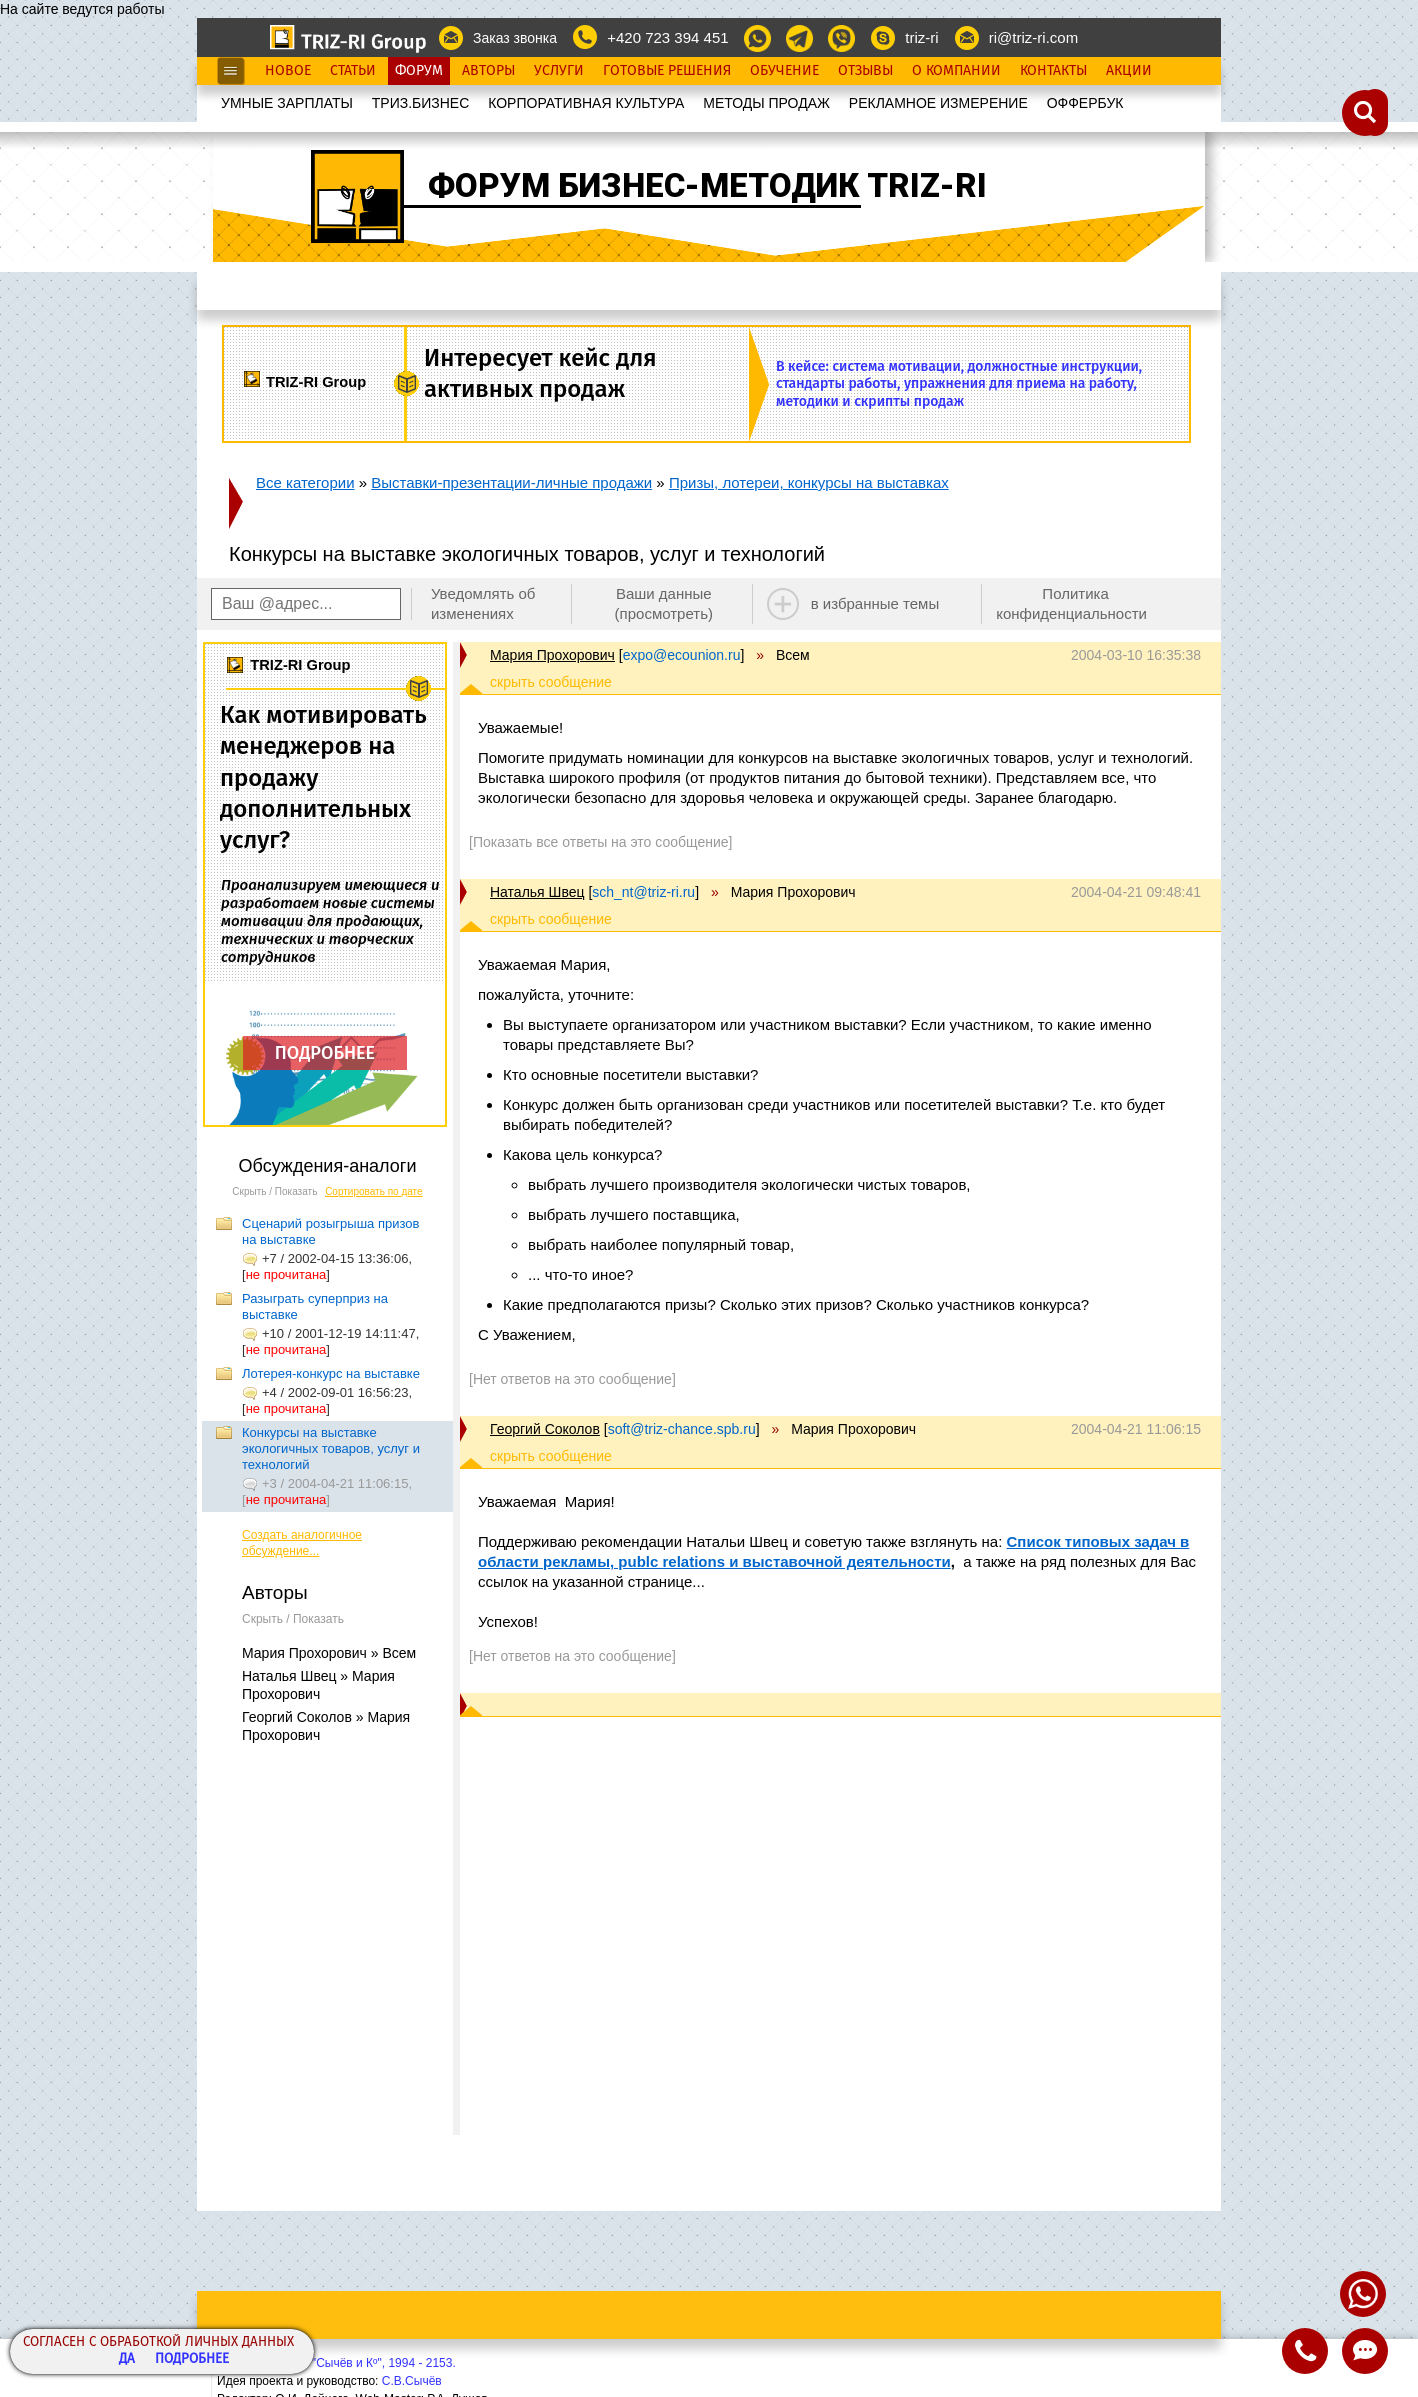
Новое (288, 71)
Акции (1129, 71)
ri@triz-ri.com (1033, 37)
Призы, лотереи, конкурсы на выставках (809, 482)
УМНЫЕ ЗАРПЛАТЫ (287, 103)
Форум (419, 71)
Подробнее (192, 2359)
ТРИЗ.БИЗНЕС (421, 103)
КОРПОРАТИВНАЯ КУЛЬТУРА (586, 103)
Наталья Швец (537, 892)
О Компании (956, 71)
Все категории (305, 482)
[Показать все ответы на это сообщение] (600, 842)
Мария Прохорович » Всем (329, 1653)
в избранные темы (875, 603)
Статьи (353, 71)
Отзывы (865, 71)
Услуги (559, 71)
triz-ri (921, 37)
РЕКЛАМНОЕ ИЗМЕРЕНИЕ (938, 103)
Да (127, 2359)
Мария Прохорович (552, 655)
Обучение (784, 71)
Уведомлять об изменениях (483, 603)
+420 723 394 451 (667, 37)
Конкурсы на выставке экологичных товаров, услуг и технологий (331, 1448)
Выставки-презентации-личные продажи (511, 482)
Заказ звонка (515, 38)
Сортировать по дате (374, 1191)
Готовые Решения (667, 71)
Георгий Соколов (545, 1429)
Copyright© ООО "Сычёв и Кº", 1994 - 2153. (336, 2363)
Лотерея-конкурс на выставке (331, 1373)
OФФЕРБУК (1085, 103)
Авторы (488, 71)
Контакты (1053, 71)
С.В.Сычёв (412, 2381)
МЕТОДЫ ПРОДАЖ (766, 103)
